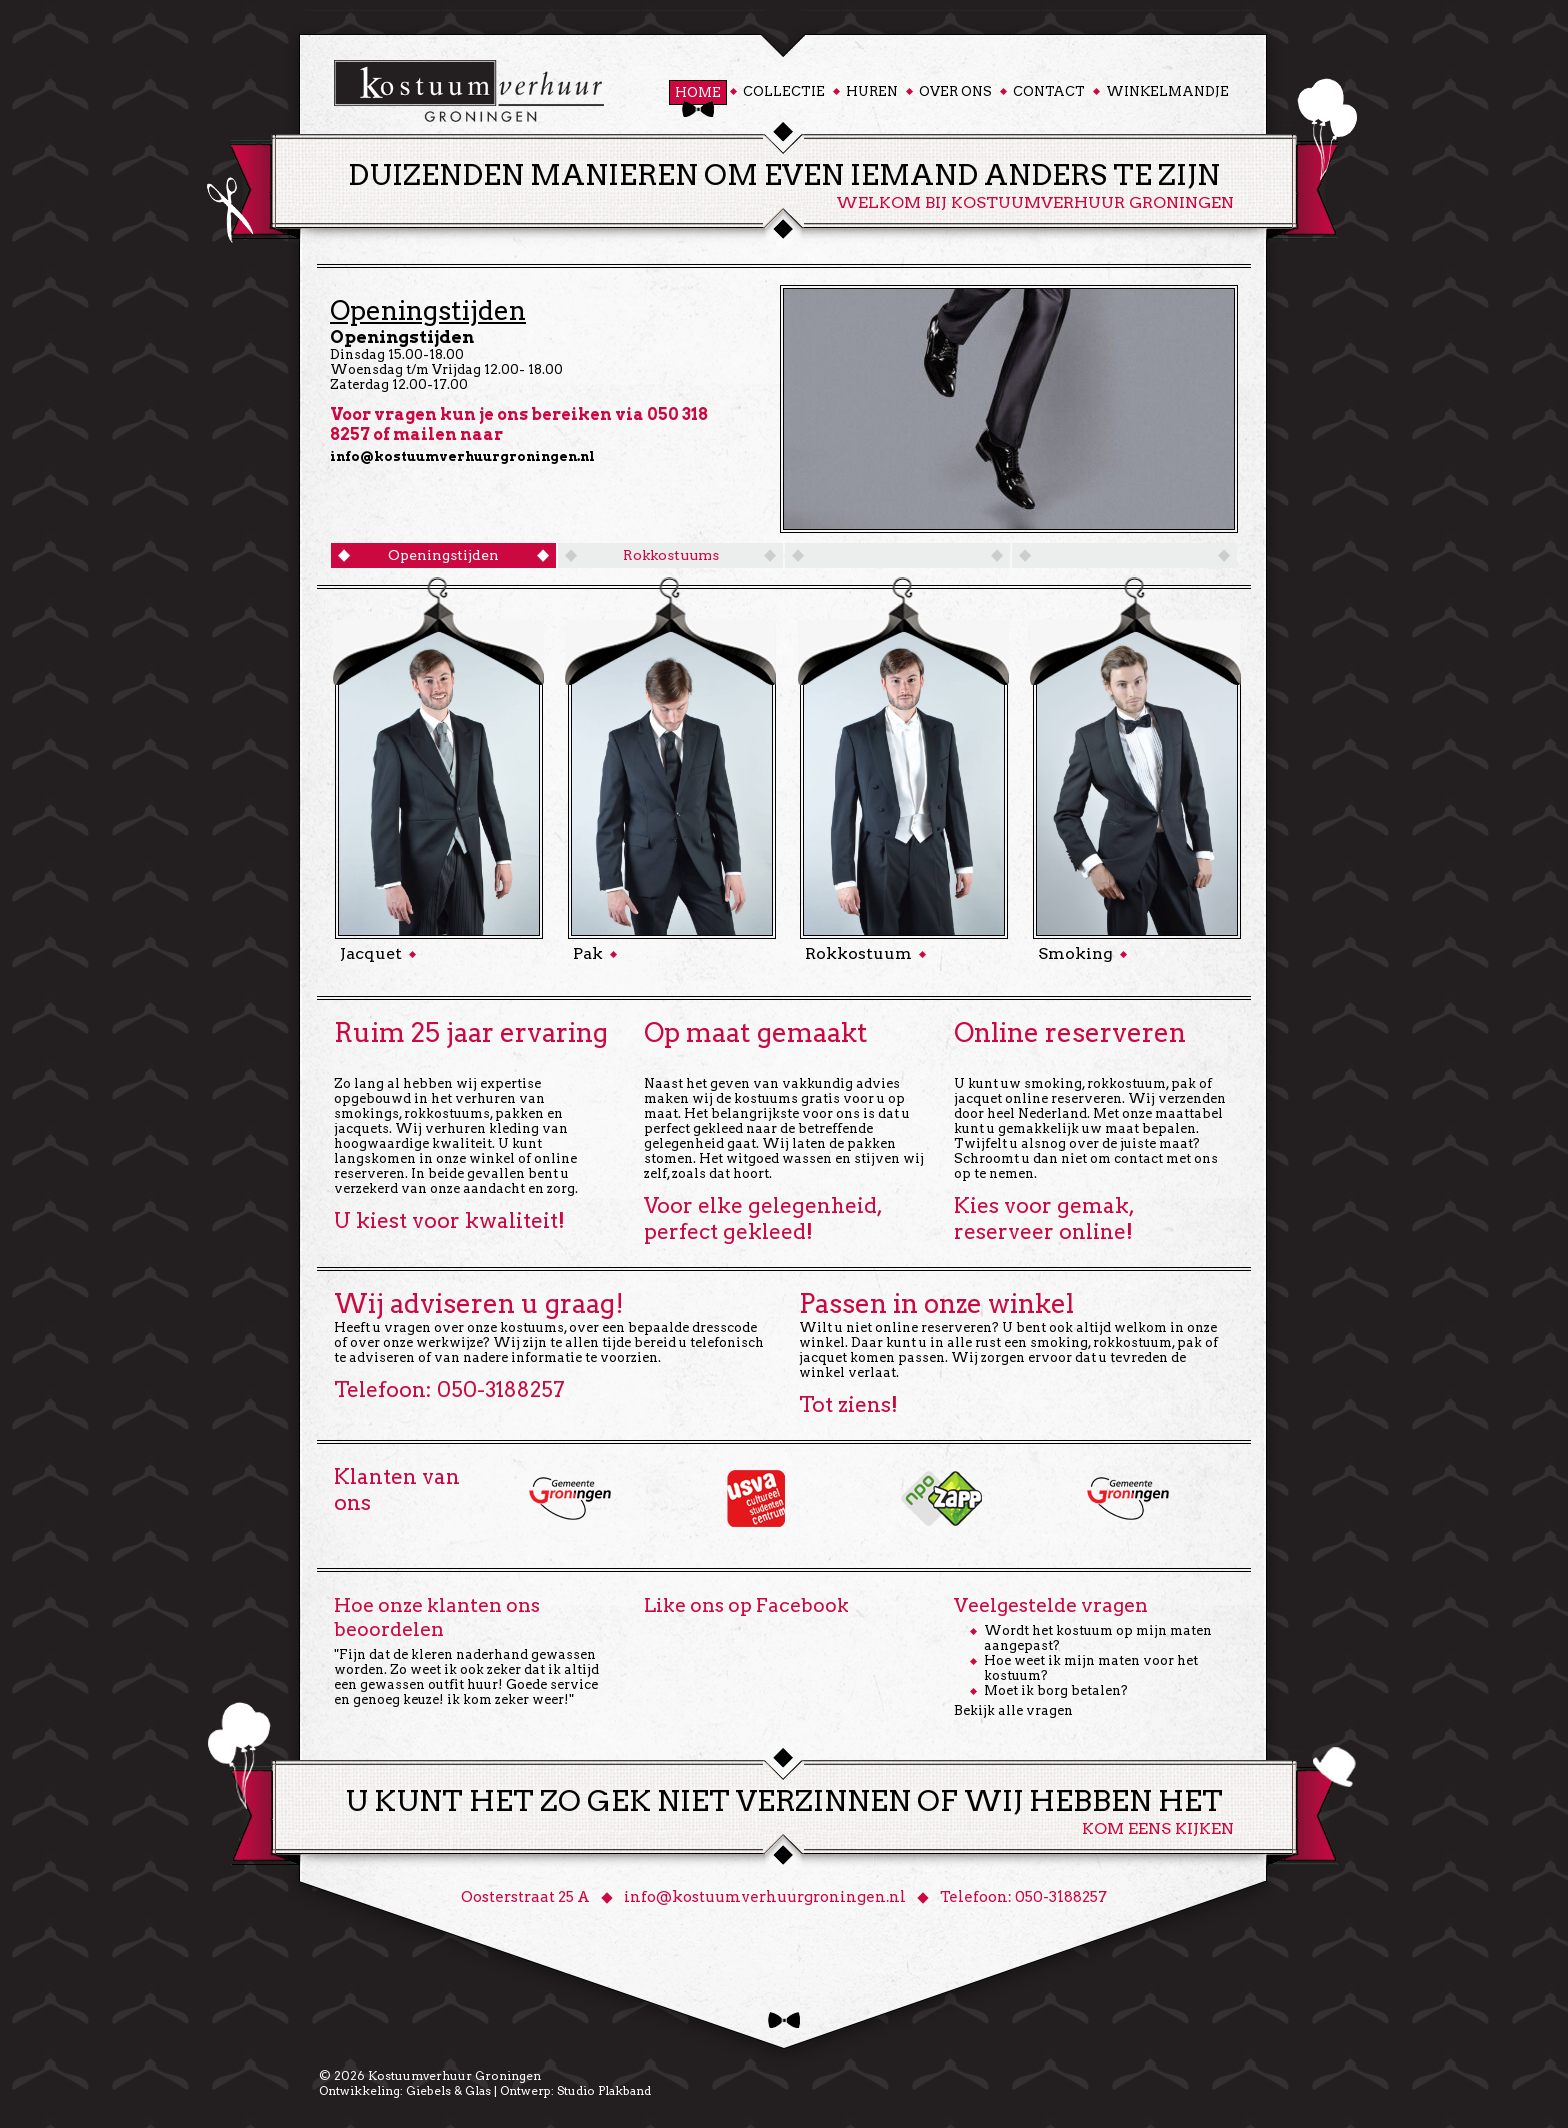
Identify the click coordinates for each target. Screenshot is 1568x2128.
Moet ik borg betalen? (1056, 1690)
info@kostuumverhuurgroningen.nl (462, 456)
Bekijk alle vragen (1013, 1710)
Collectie (784, 91)
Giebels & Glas (448, 2090)
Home (698, 92)
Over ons (955, 91)
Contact (1049, 91)
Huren (872, 91)
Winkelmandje (1167, 91)
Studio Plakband (604, 2090)
